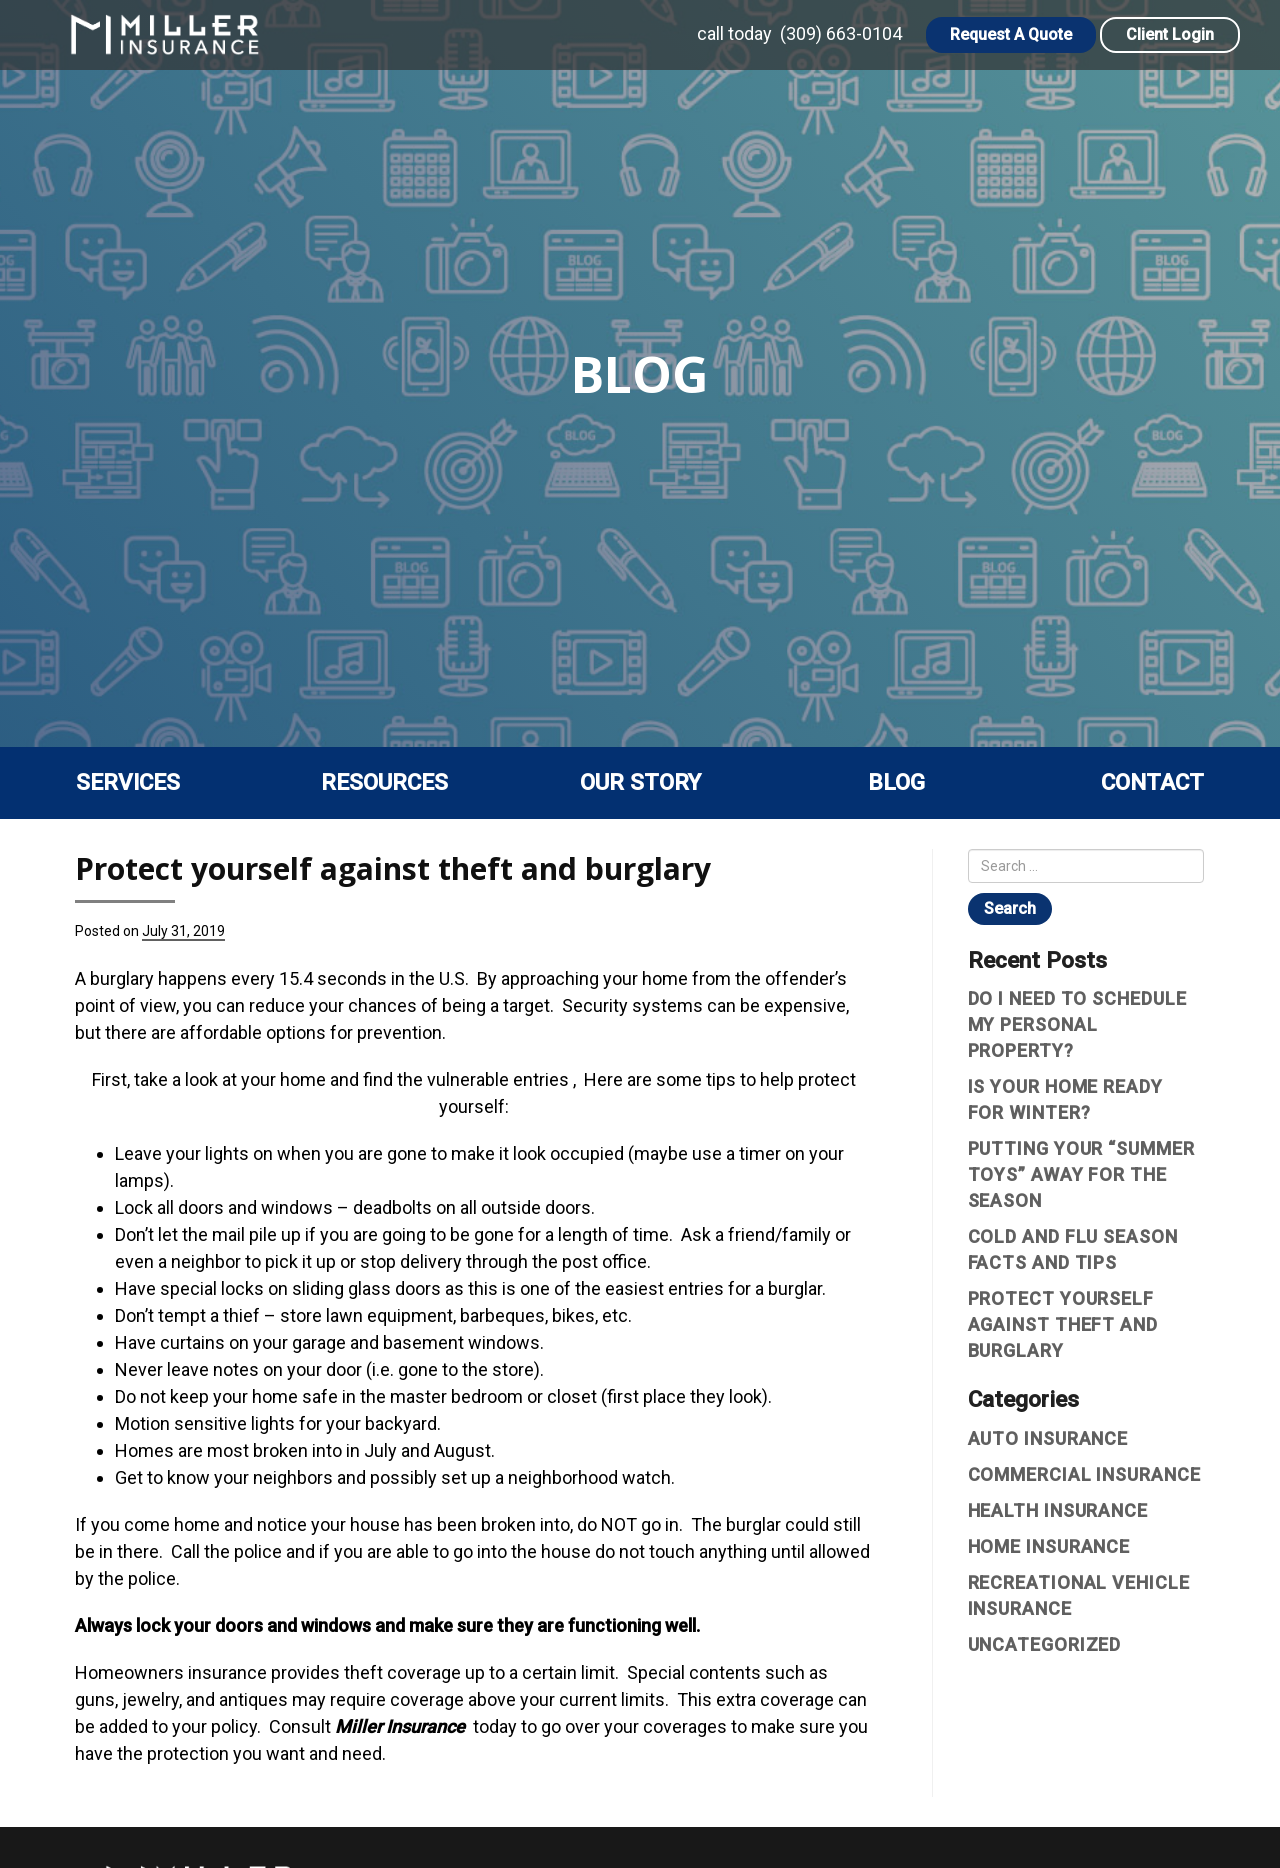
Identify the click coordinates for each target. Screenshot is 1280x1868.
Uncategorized (1045, 1644)
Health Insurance (1058, 1510)
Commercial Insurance (1084, 1474)
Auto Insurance (1048, 1438)
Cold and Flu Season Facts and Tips (1073, 1249)
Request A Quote (1011, 34)
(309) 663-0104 (841, 33)
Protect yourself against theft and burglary (1063, 1324)
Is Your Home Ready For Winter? (1065, 1099)
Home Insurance (1049, 1546)
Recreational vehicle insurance (1079, 1595)
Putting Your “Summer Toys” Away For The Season (1081, 1174)
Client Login (1170, 34)
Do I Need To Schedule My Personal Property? (1077, 1024)
